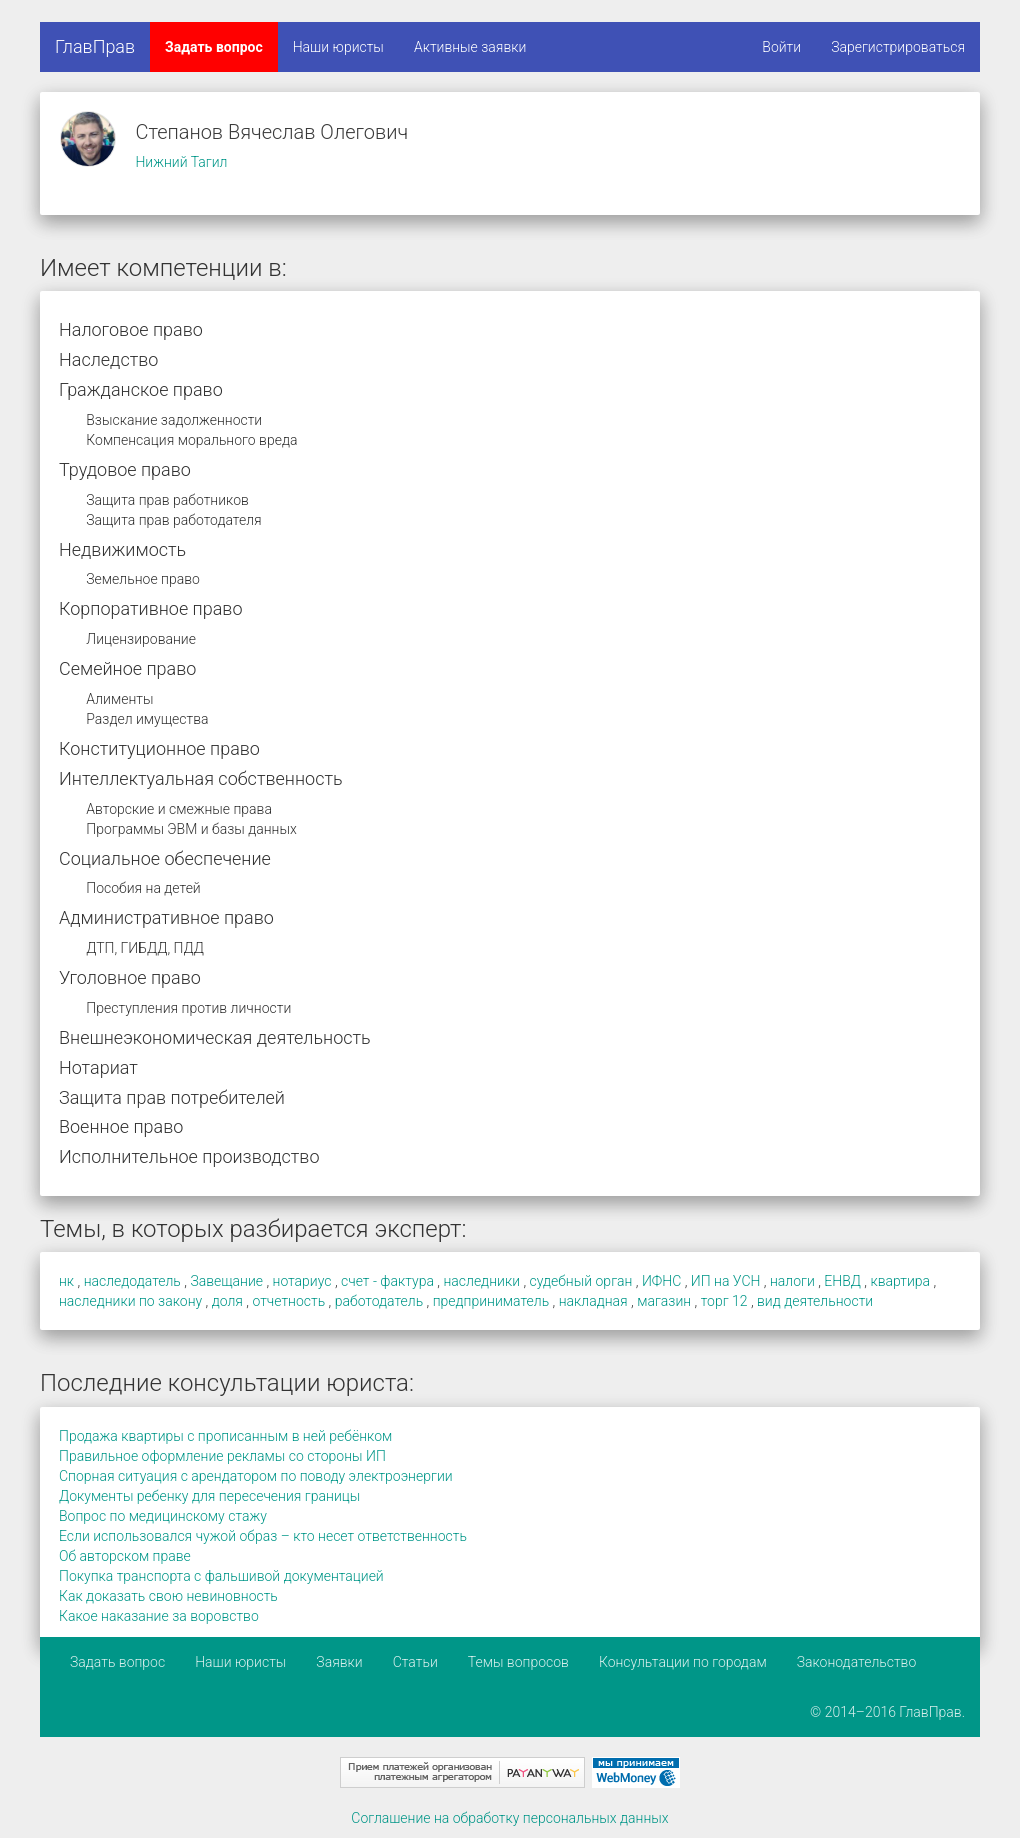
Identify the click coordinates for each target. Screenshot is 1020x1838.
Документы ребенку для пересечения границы (209, 1496)
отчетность (288, 1301)
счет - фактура (387, 1281)
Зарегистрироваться (898, 47)
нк (66, 1281)
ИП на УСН (726, 1281)
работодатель (379, 1301)
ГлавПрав (95, 46)
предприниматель (491, 1301)
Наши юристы (338, 47)
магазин (664, 1301)
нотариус (302, 1281)
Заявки (339, 1662)
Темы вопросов (518, 1662)
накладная (593, 1301)
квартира (900, 1281)
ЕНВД (842, 1281)
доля (227, 1301)
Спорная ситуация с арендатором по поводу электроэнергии (256, 1476)
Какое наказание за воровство (159, 1616)
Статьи (415, 1662)
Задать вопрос (214, 47)
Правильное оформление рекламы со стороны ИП (222, 1456)
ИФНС (661, 1281)
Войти (781, 47)
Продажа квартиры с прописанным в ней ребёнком (225, 1436)
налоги (792, 1281)
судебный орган (581, 1281)
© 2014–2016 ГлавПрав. (887, 1712)
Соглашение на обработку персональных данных (509, 1818)
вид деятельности (815, 1301)
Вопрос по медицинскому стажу (163, 1516)
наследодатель (132, 1281)
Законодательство (857, 1662)
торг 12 (724, 1301)
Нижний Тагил (181, 162)
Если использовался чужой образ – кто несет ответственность (263, 1536)
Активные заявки (470, 47)
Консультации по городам (683, 1662)
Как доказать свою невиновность (168, 1596)
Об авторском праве (125, 1556)
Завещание (226, 1281)
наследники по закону (130, 1301)
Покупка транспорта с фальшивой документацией (221, 1576)
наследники (481, 1281)
